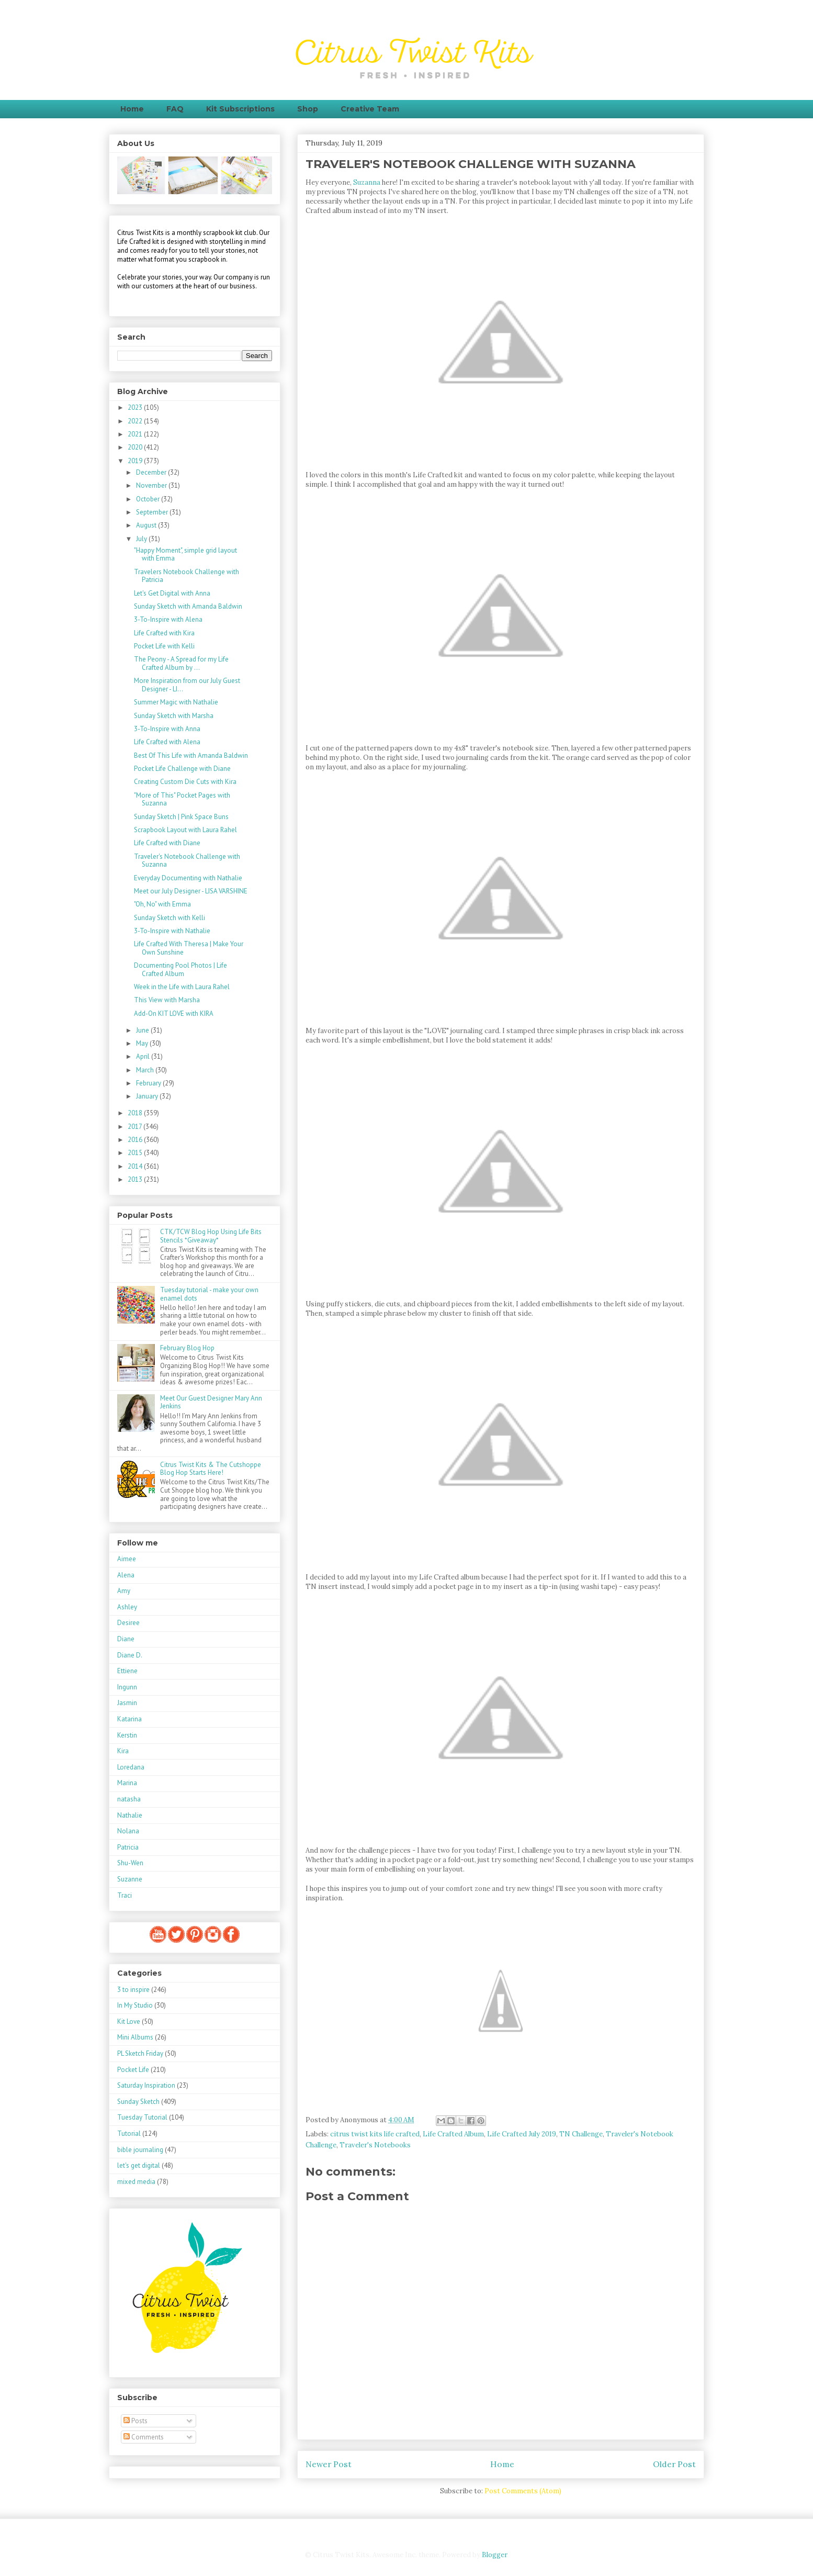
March (145, 1070)
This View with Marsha (167, 999)
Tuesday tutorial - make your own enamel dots (209, 1294)
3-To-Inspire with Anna (167, 728)
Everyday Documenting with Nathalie (188, 877)
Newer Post (329, 2464)
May (143, 1043)
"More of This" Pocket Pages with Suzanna (182, 799)
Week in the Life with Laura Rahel (182, 986)
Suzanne (129, 1879)
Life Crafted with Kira (164, 633)
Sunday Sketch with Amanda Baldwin (188, 606)
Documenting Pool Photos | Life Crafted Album (180, 969)
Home (132, 109)
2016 (136, 1139)
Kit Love (128, 2021)
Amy (123, 1590)
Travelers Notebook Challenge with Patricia (186, 576)
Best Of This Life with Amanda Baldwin (191, 755)
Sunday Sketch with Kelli (169, 917)
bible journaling (140, 2149)
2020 (136, 447)
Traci (124, 1895)
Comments (143, 2437)
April (143, 1056)
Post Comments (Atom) (522, 2491)
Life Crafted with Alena (167, 741)
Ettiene (127, 1670)
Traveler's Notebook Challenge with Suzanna (187, 860)
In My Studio (135, 2005)
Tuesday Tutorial (142, 2117)
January (148, 1096)
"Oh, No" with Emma (162, 904)
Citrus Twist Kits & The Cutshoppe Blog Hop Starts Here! (210, 1468)
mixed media (136, 2181)
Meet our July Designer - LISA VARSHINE (190, 891)
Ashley (127, 1607)
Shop (307, 109)
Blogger (494, 2554)
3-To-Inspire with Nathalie (172, 930)
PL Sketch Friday (140, 2053)
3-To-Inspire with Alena (168, 619)
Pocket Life (133, 2069)
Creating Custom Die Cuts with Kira (185, 781)
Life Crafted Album (453, 2134)
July (142, 538)
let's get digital (138, 2165)
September (153, 512)
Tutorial (129, 2133)
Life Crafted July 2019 (521, 2134)
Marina (127, 1782)
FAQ (175, 109)
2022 (136, 421)
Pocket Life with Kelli (164, 646)
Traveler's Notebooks (375, 2145)
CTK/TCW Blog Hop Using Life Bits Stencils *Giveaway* (211, 1236)
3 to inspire (133, 1989)
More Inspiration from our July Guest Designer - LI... (187, 684)
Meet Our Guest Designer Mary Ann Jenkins (211, 1402)
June (143, 1030)
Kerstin (127, 1735)
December (152, 472)
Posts (135, 2420)
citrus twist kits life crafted (375, 2134)
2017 (135, 1126)
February (149, 1083)
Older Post (674, 2464)
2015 (136, 1152)
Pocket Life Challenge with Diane (182, 768)
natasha (129, 1799)
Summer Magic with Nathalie (176, 702)
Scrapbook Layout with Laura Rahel (185, 829)
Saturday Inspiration (146, 2085)
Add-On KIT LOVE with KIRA (173, 1013)
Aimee (126, 1558)
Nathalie (129, 1815)
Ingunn (127, 1687)
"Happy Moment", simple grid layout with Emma (185, 554)
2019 (136, 460)
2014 (136, 1166)
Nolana (128, 1831)
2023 (136, 407)
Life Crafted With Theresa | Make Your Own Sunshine (188, 948)
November (152, 485)
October (148, 499)
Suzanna (366, 182)
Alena (125, 1575)
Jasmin (127, 1702)
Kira (123, 1750)
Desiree (128, 1622)
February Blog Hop (187, 1347)
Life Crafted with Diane (167, 842)
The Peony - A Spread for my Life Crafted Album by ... (181, 663)
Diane (125, 1638)
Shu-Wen (130, 1862)
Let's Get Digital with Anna (172, 593)
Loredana (130, 1767)
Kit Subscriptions (240, 109)
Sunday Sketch (138, 2101)
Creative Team (370, 109)
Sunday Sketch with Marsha (173, 715)
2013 (136, 1179)
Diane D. (129, 1655)
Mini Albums (135, 2037)
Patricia (128, 1847)
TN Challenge (581, 2134)
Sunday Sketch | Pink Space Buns (181, 816)
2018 (136, 1112)
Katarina (129, 1719)
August (147, 525)
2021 (136, 434)
